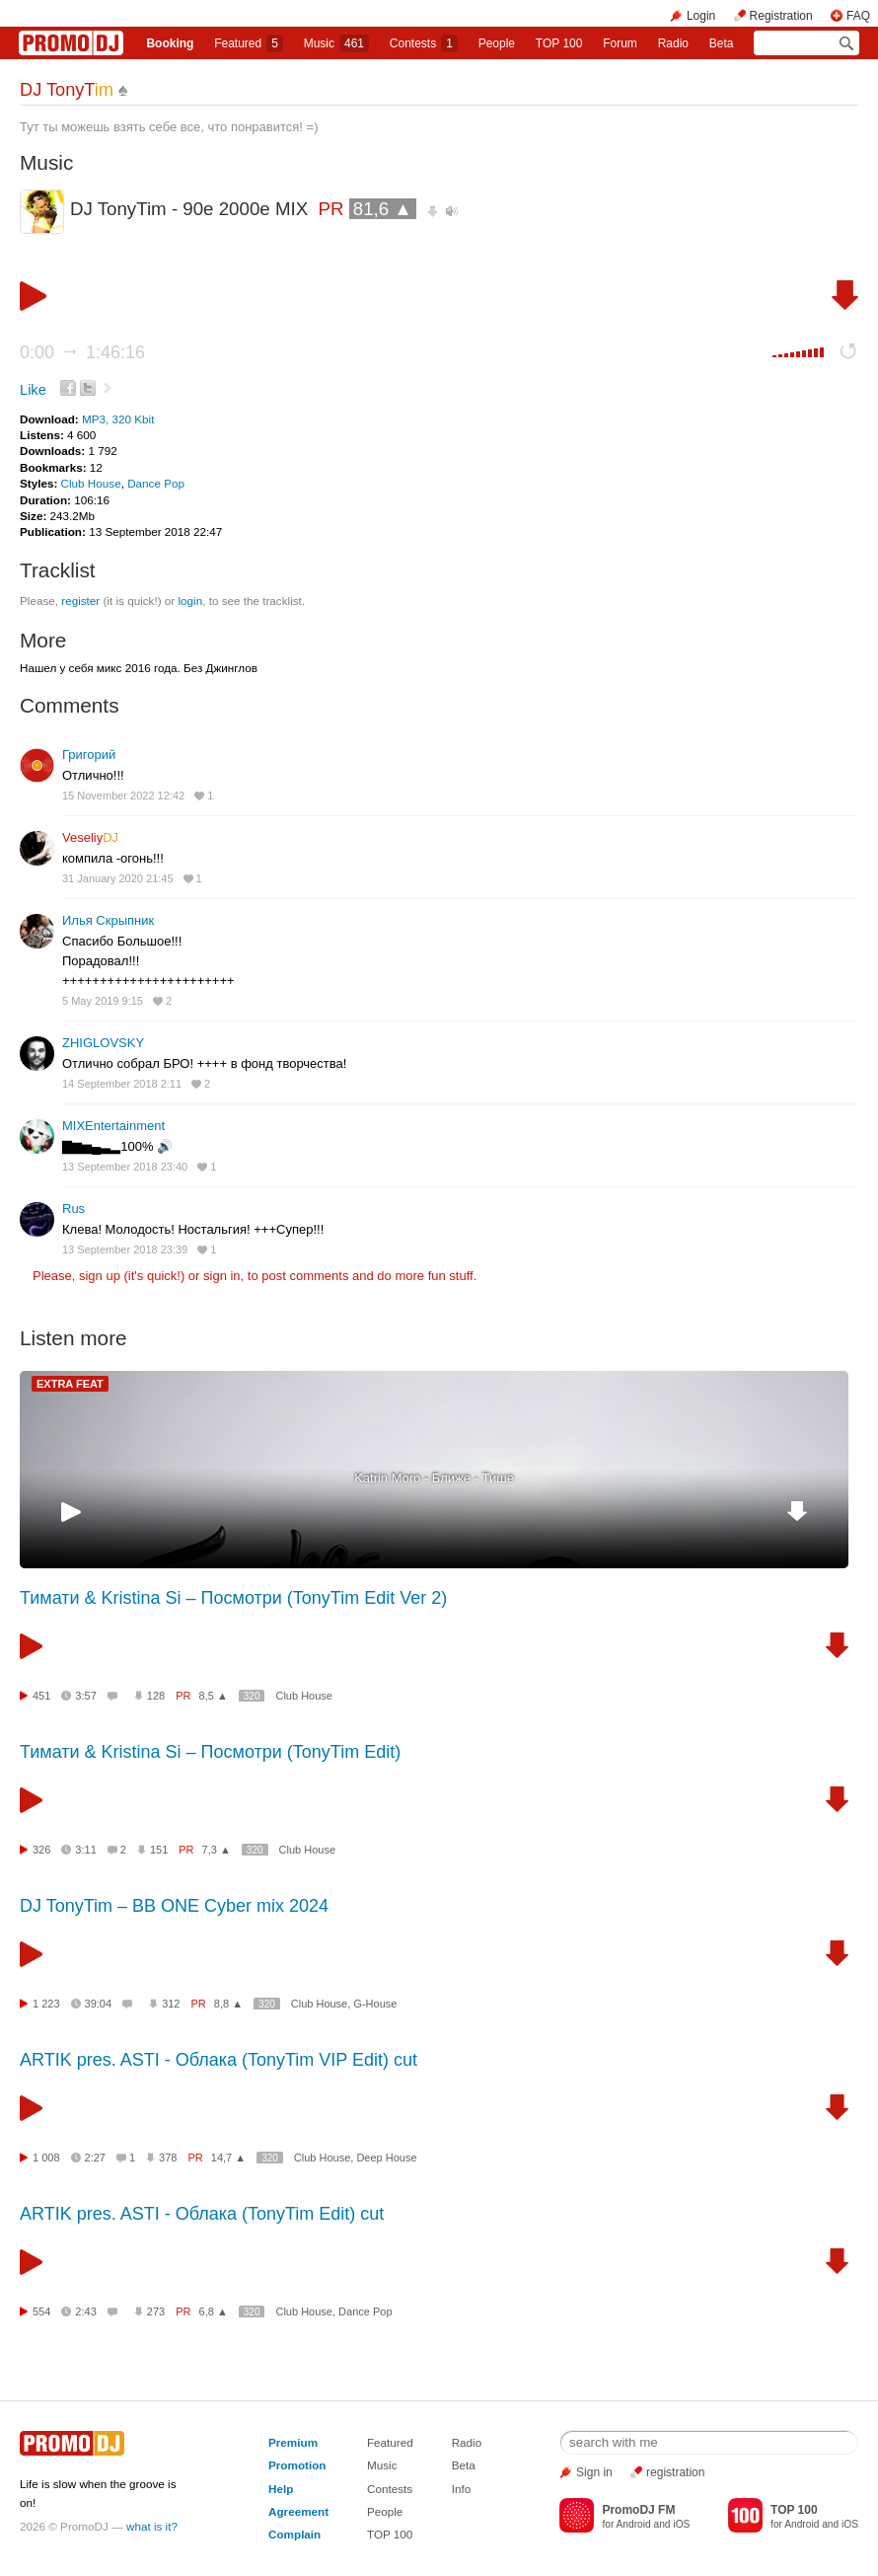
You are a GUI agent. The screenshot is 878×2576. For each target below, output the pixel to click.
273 (156, 2311)
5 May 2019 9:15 (102, 1001)
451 (41, 1696)
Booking (169, 43)
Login (701, 16)
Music (336, 43)
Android (634, 2524)
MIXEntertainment (113, 1125)
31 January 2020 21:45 (118, 878)
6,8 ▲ (213, 2311)
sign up (99, 1275)
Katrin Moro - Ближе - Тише (434, 1478)
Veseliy (90, 837)
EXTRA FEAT (70, 1384)
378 (168, 2157)
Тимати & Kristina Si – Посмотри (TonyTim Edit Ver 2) (233, 1598)
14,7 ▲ (228, 2157)
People (496, 43)
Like (33, 390)
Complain (294, 2534)
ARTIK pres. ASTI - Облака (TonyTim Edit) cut (202, 2214)
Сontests (424, 43)
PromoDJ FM (638, 2510)
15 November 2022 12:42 (123, 795)
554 (41, 2311)
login (190, 600)
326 (41, 1850)
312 (171, 2003)
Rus (73, 1208)
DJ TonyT (66, 90)
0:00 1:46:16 (82, 352)
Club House (91, 483)
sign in (222, 1275)
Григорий (88, 754)
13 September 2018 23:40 (124, 1167)
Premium (293, 2442)
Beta (721, 43)
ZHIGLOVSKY (103, 1042)
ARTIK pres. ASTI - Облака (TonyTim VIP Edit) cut (218, 2060)
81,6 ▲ (382, 208)
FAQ (858, 16)
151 (159, 1850)
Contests (389, 2488)
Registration (781, 16)
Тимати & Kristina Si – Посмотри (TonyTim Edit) (210, 1752)
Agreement (298, 2511)
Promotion (297, 2465)
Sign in (594, 2472)
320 (252, 1696)
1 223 (46, 2003)
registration (675, 2472)
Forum (620, 43)
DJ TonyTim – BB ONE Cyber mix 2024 (174, 1906)
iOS (681, 2524)
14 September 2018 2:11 (122, 1084)
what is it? (152, 2526)
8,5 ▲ (213, 1696)
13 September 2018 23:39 (124, 1249)
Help (280, 2488)
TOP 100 (559, 43)
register (80, 600)
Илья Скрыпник (108, 920)
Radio (673, 43)
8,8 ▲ (228, 2003)
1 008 (46, 2157)
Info (462, 2488)
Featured (248, 43)
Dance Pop (155, 483)
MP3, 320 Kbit (118, 419)
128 (156, 1696)
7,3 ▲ (216, 1850)
